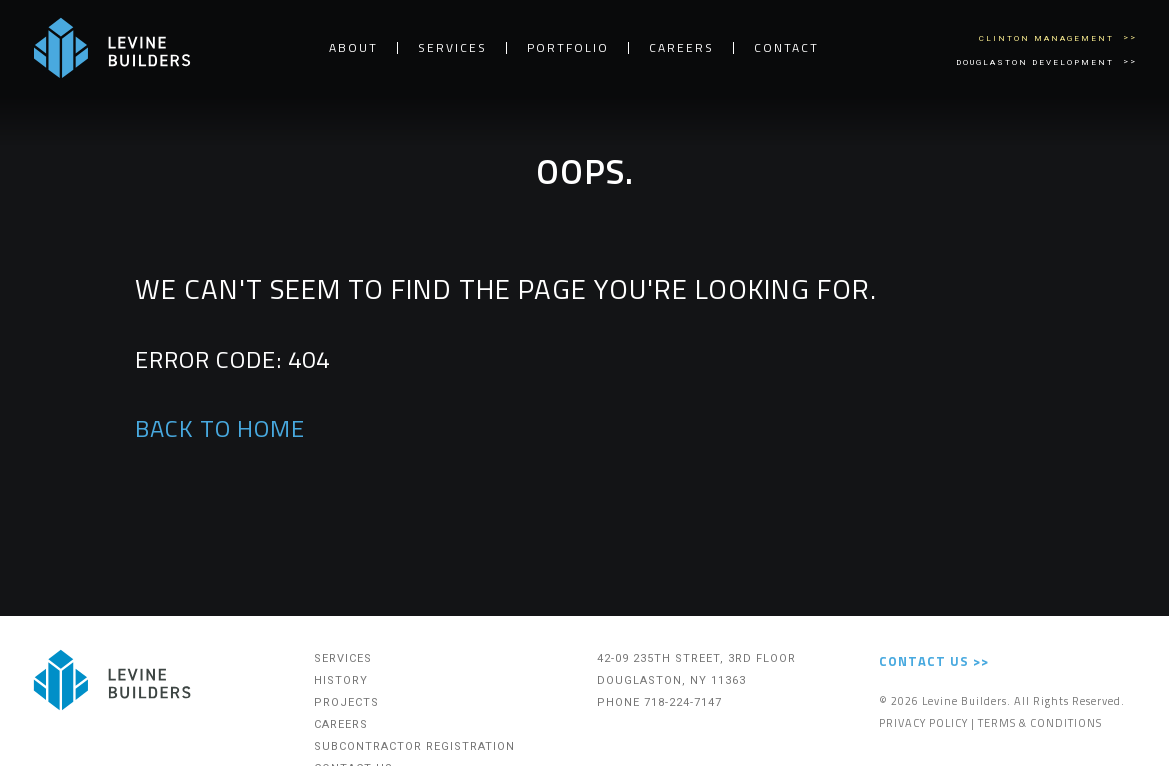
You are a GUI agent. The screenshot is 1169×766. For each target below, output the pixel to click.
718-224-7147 (683, 702)
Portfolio (568, 48)
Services (452, 48)
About (353, 48)
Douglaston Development (1037, 62)
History (341, 680)
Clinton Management (1048, 38)
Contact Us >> (934, 661)
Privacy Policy (923, 723)
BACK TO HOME (220, 428)
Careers (681, 48)
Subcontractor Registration (414, 746)
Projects (346, 702)
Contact (786, 48)
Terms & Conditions (1040, 723)
